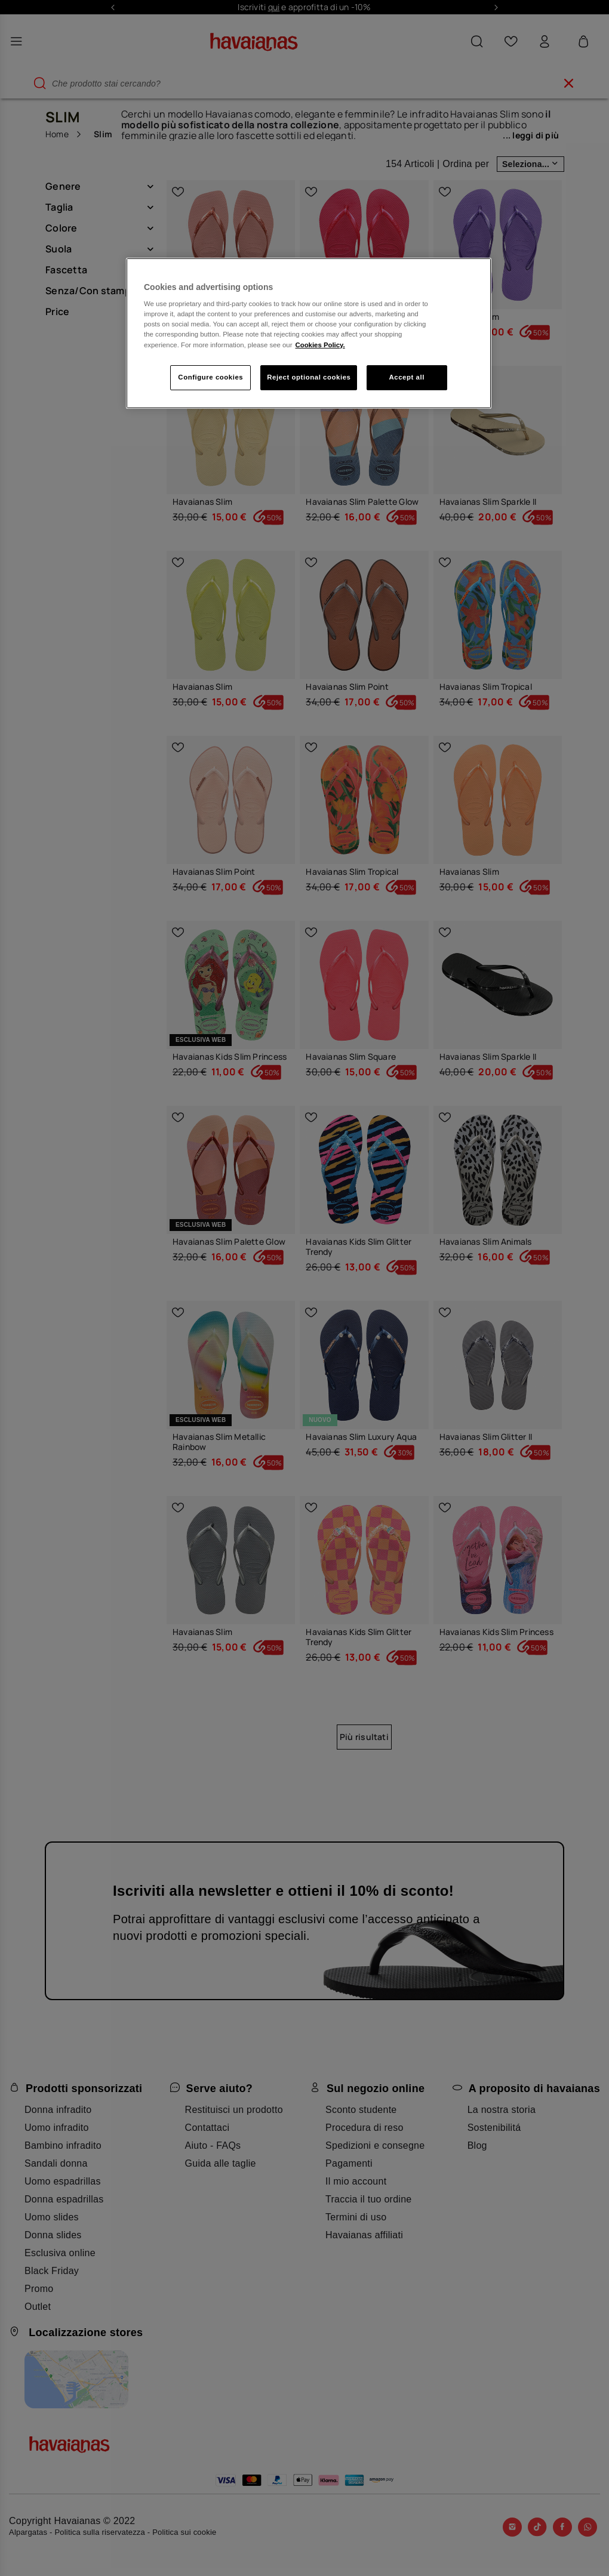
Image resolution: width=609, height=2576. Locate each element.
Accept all (407, 377)
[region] (308, 333)
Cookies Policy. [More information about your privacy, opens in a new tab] (320, 344)
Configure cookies (210, 377)
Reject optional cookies (308, 377)
